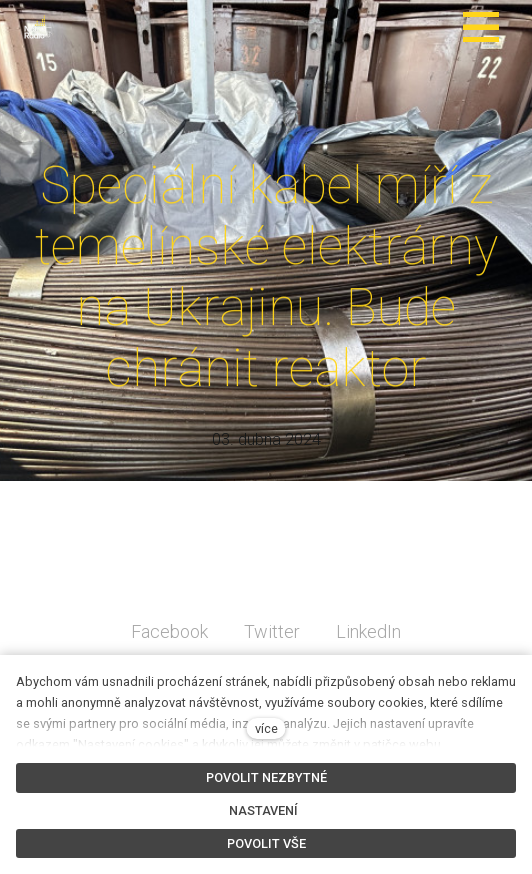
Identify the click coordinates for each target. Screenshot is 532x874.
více (266, 728)
